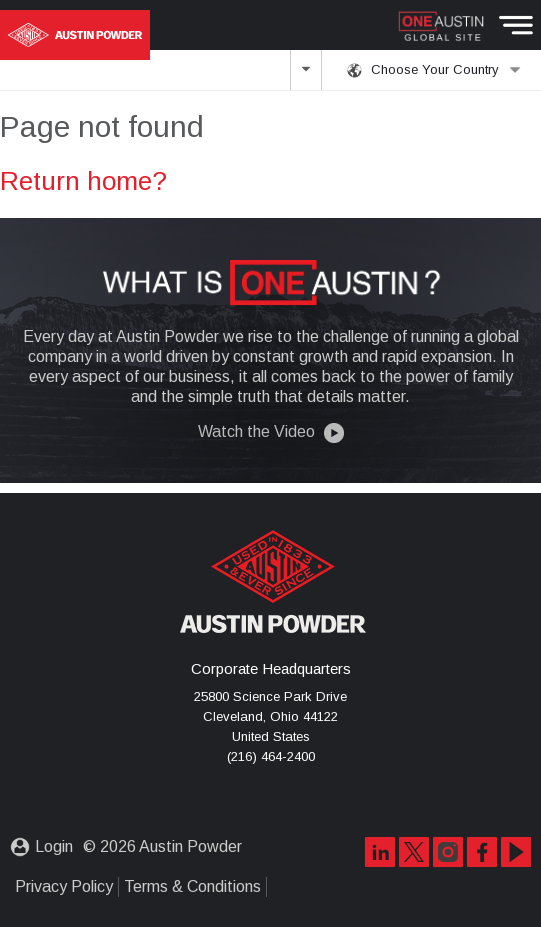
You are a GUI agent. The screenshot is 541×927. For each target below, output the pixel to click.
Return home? (83, 181)
